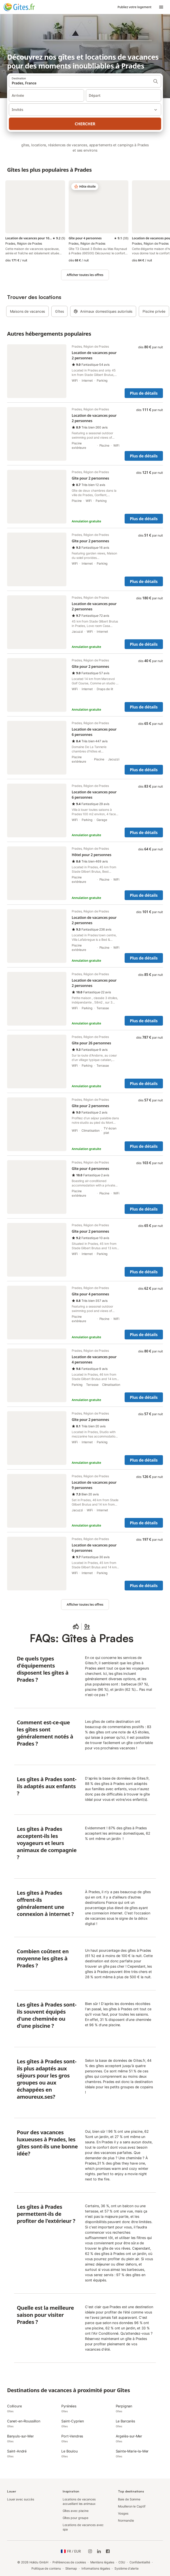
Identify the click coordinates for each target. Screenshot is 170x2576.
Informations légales (95, 2568)
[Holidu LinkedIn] (99, 2551)
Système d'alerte (126, 2568)
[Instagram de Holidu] (90, 2551)
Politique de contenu (46, 2568)
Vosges (123, 2513)
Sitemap (71, 2568)
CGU (121, 2562)
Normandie (126, 2520)
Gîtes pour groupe (76, 2518)
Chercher (85, 123)
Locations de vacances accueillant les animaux (79, 2501)
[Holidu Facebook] (108, 2551)
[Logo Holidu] (25, 7)
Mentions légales (102, 2562)
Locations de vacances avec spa (83, 2527)
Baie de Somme (129, 2499)
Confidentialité (139, 2562)
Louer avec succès (20, 2499)
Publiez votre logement (134, 7)
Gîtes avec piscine (76, 2511)
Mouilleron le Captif (131, 2506)
